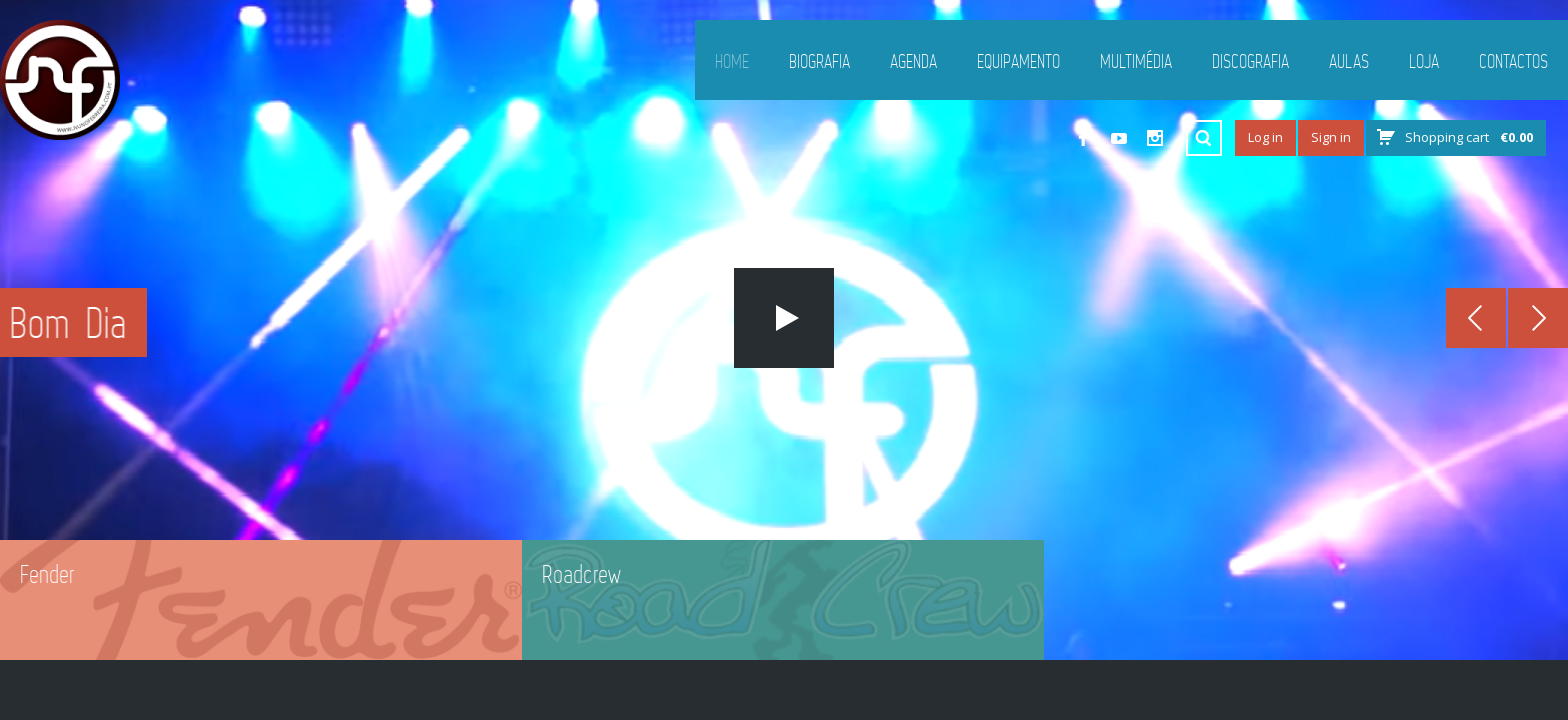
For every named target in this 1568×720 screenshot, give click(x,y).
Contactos (1513, 61)
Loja (1424, 61)
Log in (1265, 137)
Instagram (1155, 138)
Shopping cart (1469, 137)
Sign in (1331, 137)
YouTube (1119, 138)
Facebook (1083, 138)
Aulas (1349, 61)
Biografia (819, 61)
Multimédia (1136, 61)
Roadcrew (581, 574)
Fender (47, 574)
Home (732, 61)
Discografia (1250, 61)
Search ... (1204, 138)
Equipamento (1018, 61)
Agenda (913, 61)
